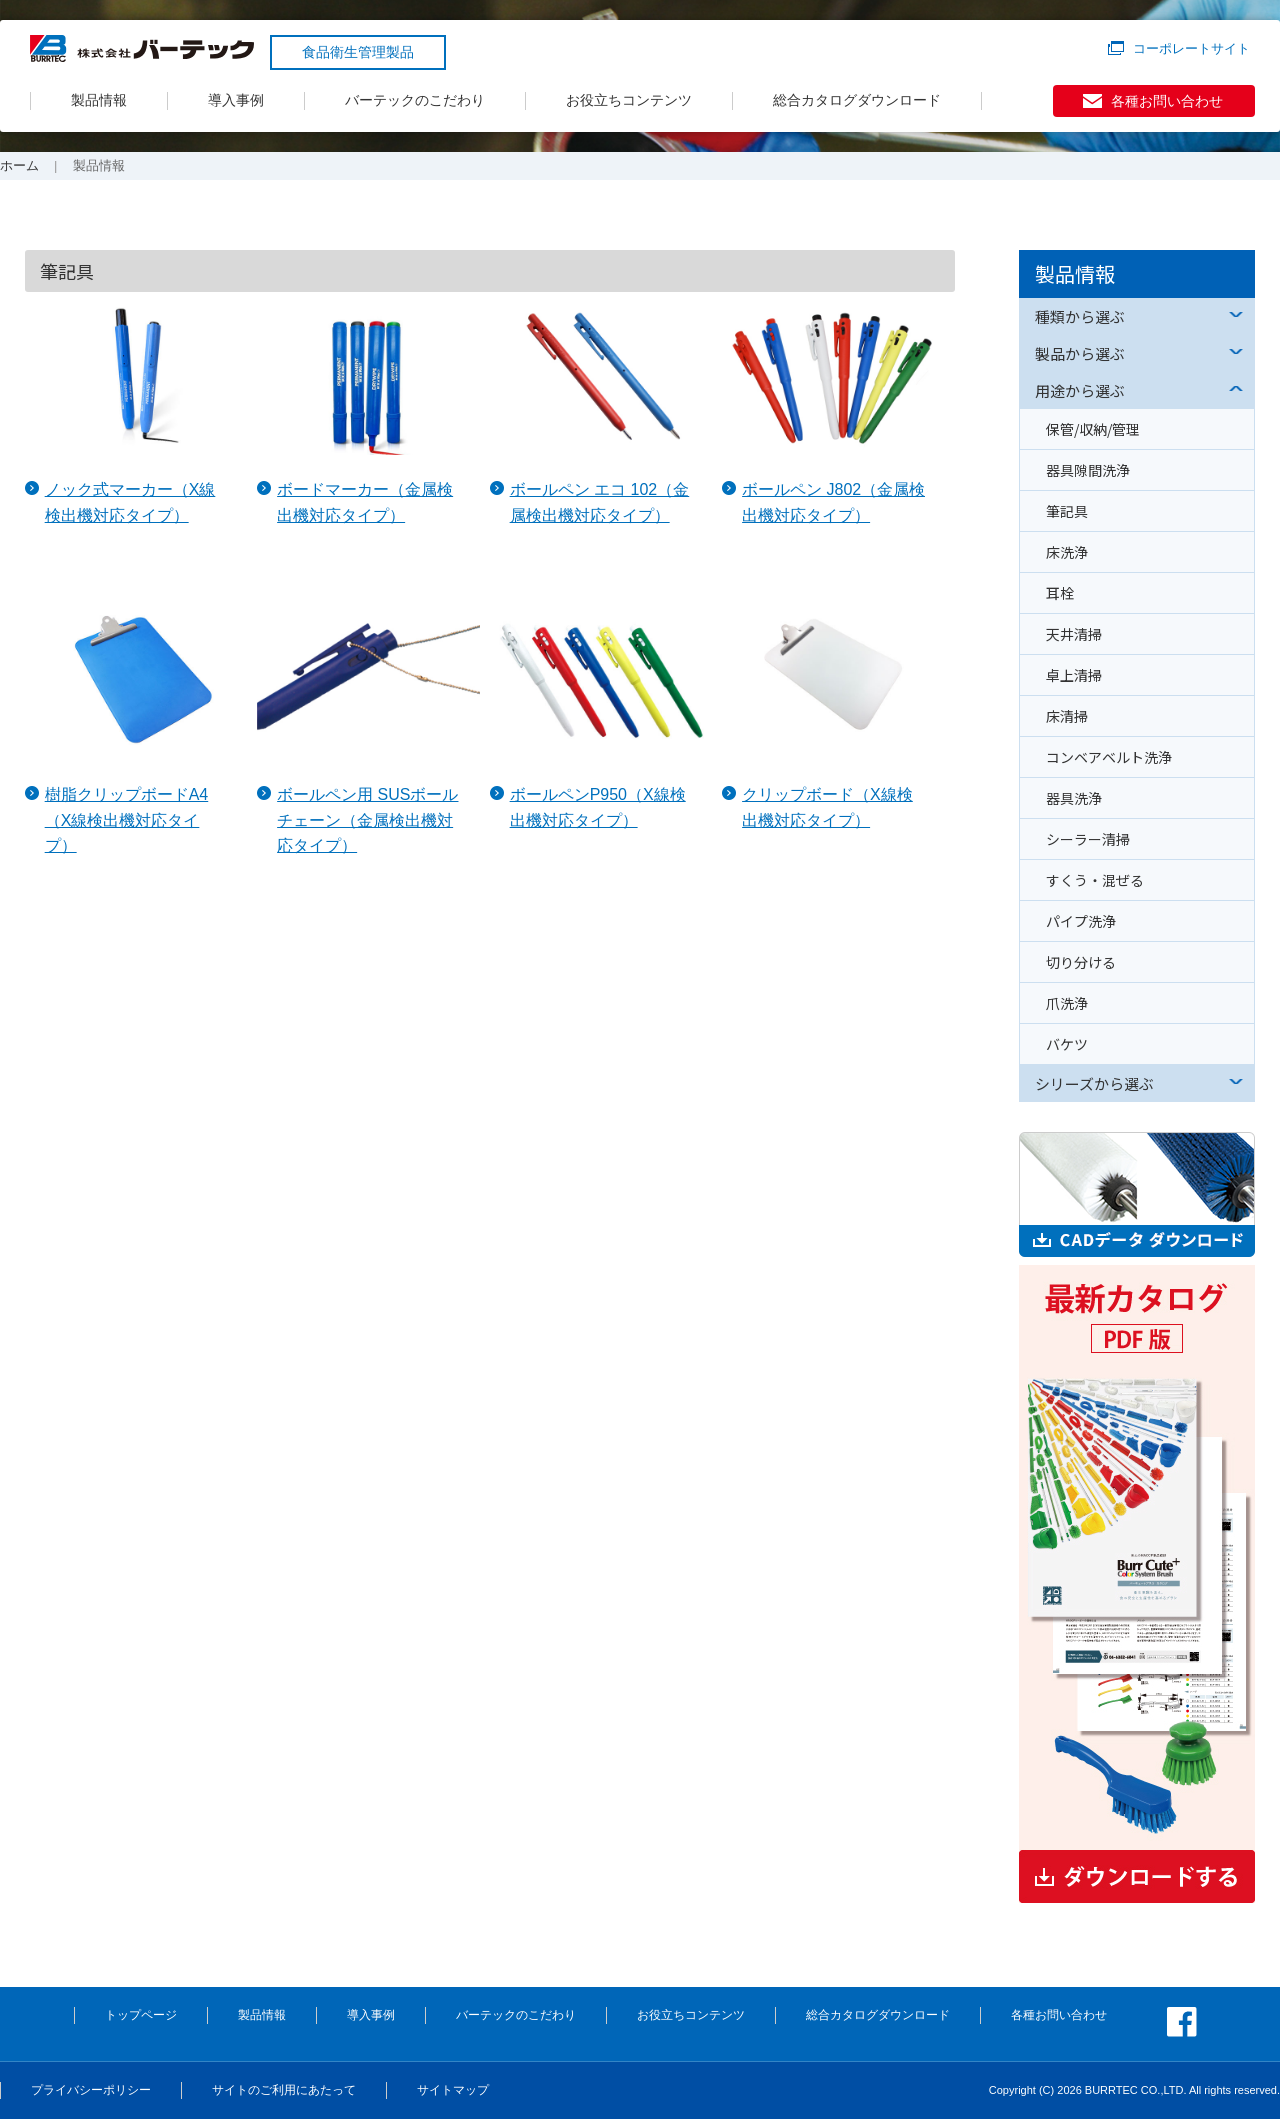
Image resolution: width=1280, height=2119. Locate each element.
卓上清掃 (1074, 675)
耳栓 (1060, 593)
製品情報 (99, 100)
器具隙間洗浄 (1088, 470)
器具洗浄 (1074, 798)
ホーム (19, 165)
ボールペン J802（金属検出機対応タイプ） (833, 502)
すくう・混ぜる (1095, 880)
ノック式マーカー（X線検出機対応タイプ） (130, 502)
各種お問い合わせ (1167, 101)
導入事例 (236, 100)
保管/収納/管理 (1093, 429)
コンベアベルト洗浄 (1109, 757)
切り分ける (1081, 962)
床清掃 (1067, 716)
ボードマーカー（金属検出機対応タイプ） (365, 502)
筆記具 (1067, 511)
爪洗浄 (1067, 1003)
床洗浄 (1067, 552)
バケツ (1067, 1044)
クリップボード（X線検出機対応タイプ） (827, 807)
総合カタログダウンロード (857, 100)
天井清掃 (1074, 634)
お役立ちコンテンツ (629, 100)
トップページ (141, 2015)
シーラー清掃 (1088, 839)
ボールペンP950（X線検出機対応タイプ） (598, 807)
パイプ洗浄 (1081, 921)
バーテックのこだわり (415, 100)
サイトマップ (453, 2090)
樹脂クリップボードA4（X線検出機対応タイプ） (127, 820)
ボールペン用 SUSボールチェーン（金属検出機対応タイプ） (367, 820)
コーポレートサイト (1191, 48)
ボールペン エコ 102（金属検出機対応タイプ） (600, 502)
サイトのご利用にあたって (284, 2090)
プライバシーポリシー (91, 2090)
